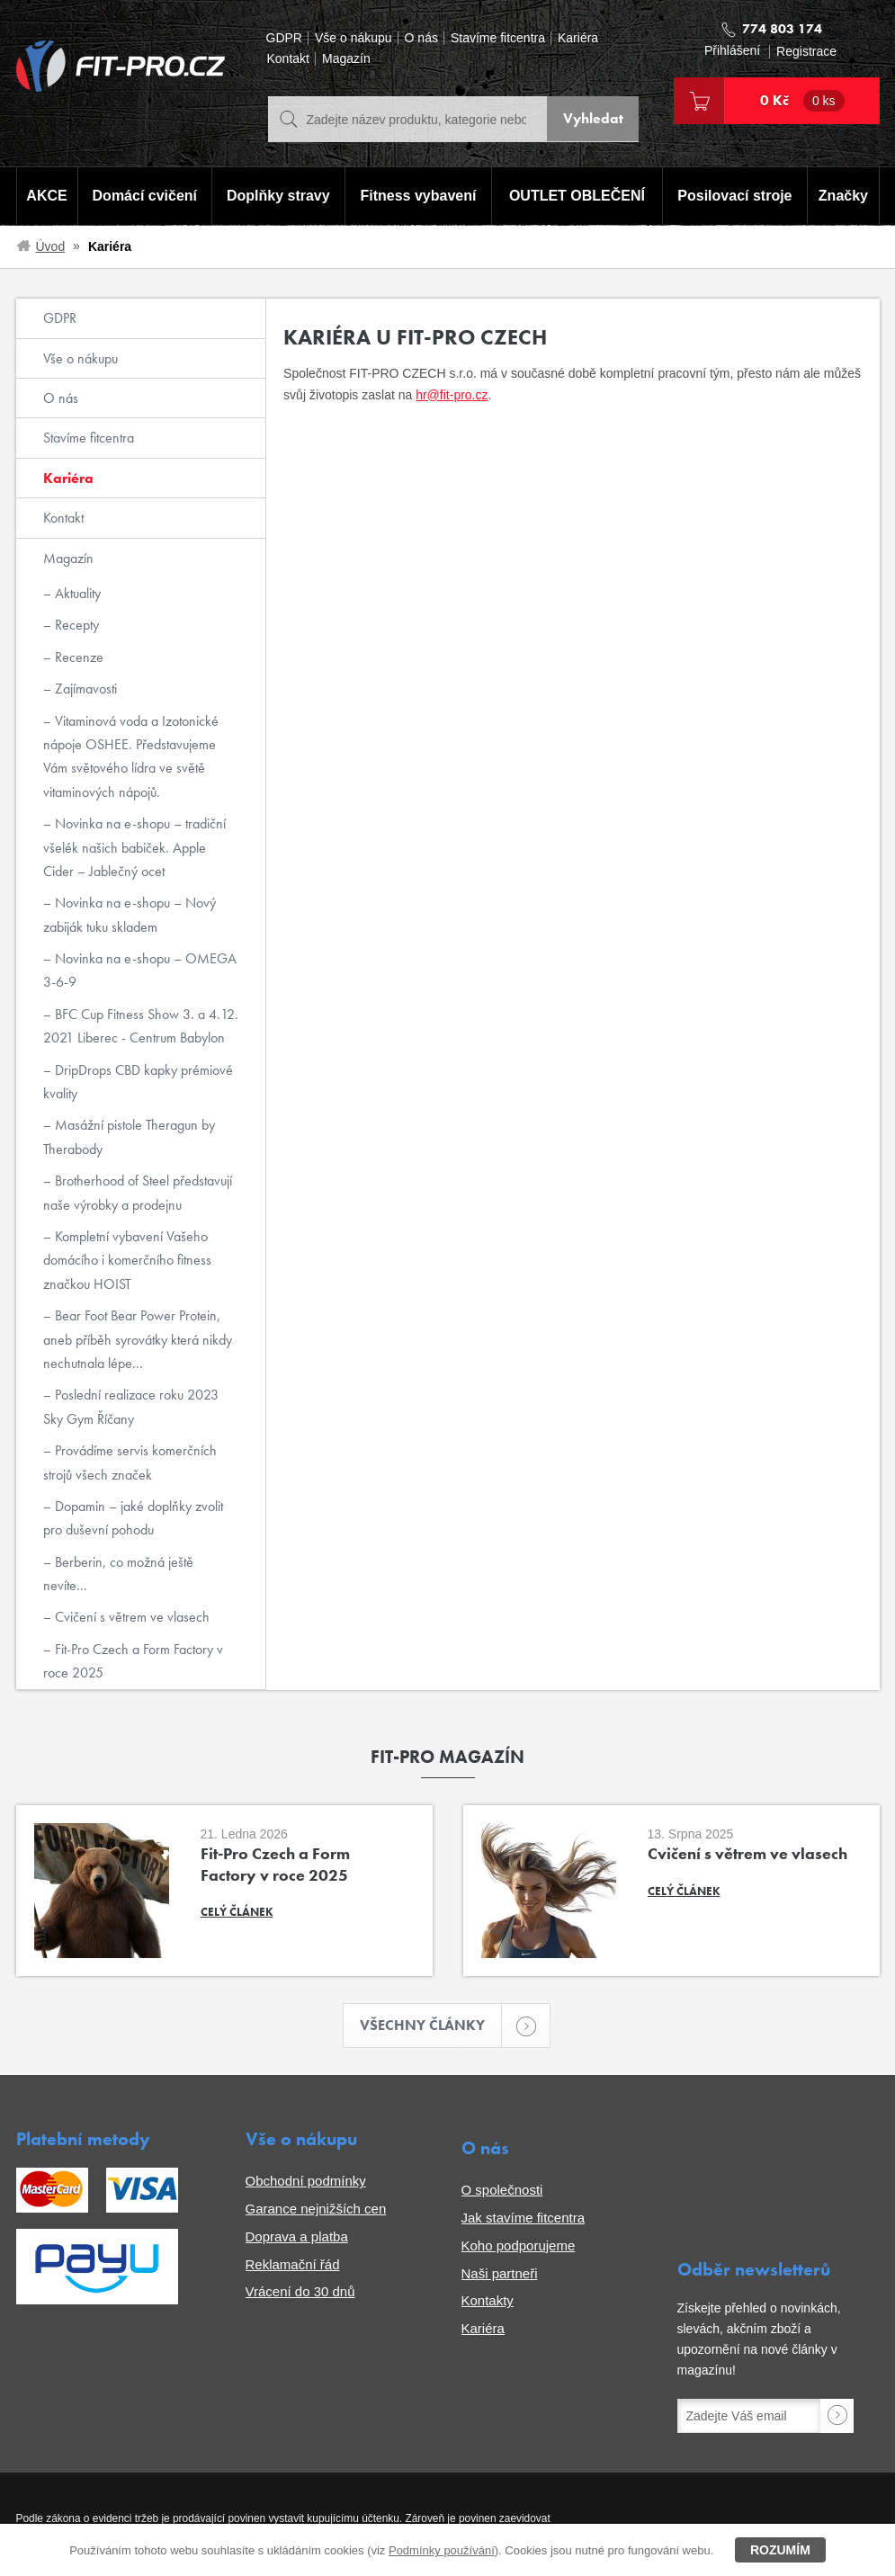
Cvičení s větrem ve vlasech (130, 1616)
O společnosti (502, 2190)
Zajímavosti (84, 688)
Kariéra (578, 38)
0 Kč (802, 101)
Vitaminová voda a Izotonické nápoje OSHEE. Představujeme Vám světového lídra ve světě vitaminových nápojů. (131, 756)
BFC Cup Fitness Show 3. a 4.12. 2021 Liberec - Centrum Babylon (140, 1026)
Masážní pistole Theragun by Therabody (129, 1136)
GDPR (284, 38)
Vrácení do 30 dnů (300, 2292)
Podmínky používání (442, 2550)
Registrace (806, 51)
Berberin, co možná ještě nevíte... (118, 1573)
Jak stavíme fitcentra (523, 2218)
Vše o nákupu (353, 38)
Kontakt (288, 59)
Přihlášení (732, 51)
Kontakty (487, 2301)
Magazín (346, 59)
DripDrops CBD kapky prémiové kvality (138, 1081)
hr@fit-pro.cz (452, 395)
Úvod (51, 246)
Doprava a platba (297, 2237)
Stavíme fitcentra (498, 38)
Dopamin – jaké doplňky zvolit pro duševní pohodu (133, 1518)
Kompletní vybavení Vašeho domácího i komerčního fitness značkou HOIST (127, 1260)
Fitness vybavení (418, 196)
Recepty (75, 624)
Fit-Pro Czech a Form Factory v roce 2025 (133, 1661)
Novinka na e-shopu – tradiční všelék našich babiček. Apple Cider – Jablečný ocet (134, 847)
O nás (421, 38)
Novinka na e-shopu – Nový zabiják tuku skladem (129, 914)
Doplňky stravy (277, 196)
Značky (844, 196)
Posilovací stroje (735, 196)
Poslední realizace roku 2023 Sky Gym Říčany (131, 1406)
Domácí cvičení (143, 196)
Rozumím (780, 2550)
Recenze (77, 657)
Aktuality (76, 593)
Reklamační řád (293, 2265)
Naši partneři (499, 2274)
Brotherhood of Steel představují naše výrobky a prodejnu (137, 1192)
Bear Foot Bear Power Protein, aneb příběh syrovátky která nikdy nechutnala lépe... (137, 1339)
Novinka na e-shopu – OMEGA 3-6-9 (140, 970)
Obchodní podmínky (306, 2181)
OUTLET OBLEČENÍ (577, 196)
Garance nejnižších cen (316, 2209)
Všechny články (431, 2026)
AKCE (46, 196)
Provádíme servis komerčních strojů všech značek (130, 1462)
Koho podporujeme (518, 2246)
